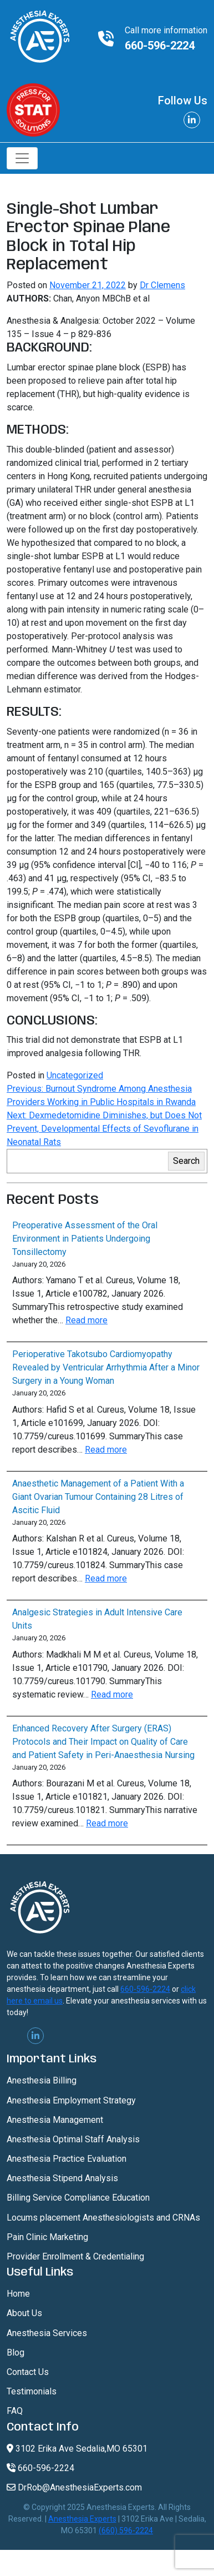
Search (186, 1161)
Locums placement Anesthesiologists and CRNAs (103, 2217)
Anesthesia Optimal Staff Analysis (73, 2139)
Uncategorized (75, 1075)
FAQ (15, 2411)
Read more (86, 1320)
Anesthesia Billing (42, 2080)
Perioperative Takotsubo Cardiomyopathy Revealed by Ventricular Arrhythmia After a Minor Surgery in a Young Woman (106, 1367)
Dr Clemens (162, 285)
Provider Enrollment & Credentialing (75, 2256)
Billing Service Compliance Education (78, 2197)
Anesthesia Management (55, 2120)
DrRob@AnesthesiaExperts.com (74, 2487)
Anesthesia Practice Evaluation (66, 2158)
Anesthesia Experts (82, 2518)
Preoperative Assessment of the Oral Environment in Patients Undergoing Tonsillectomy (84, 1238)
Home (18, 2293)
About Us (24, 2313)
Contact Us (28, 2372)
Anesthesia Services (47, 2333)
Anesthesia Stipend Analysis (62, 2178)
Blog (15, 2352)
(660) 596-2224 (126, 2530)
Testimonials (32, 2391)
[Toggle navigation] (22, 158)
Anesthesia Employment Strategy (71, 2100)
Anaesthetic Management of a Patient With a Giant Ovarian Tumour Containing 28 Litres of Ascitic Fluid (98, 1496)
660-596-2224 (160, 45)
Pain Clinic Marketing (47, 2237)
